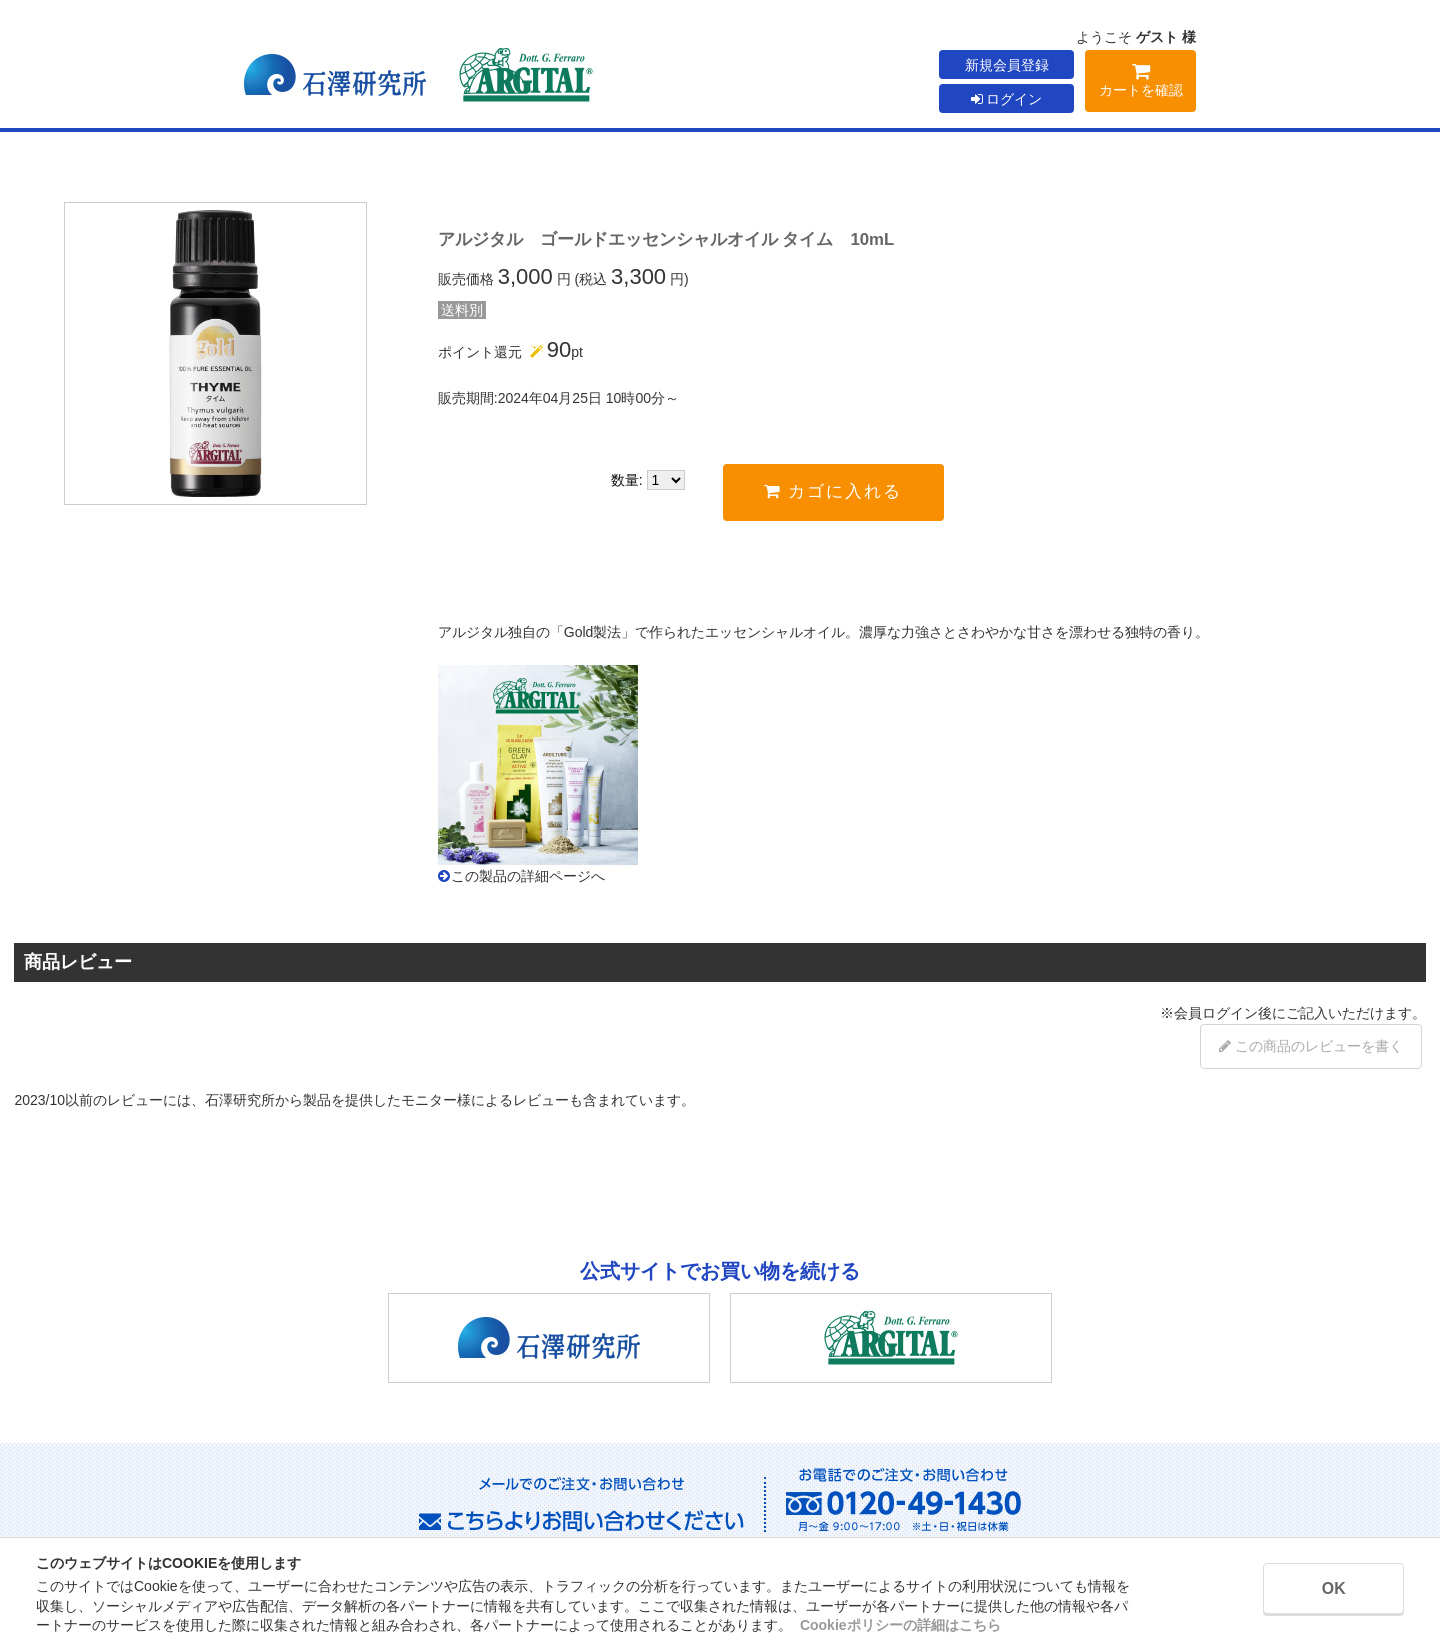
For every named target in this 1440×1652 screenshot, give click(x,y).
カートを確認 (1140, 83)
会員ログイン (1216, 1013)
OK (1331, 1589)
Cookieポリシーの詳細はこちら (900, 1625)
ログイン (1007, 99)
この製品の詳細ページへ (528, 876)
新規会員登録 (1007, 65)
